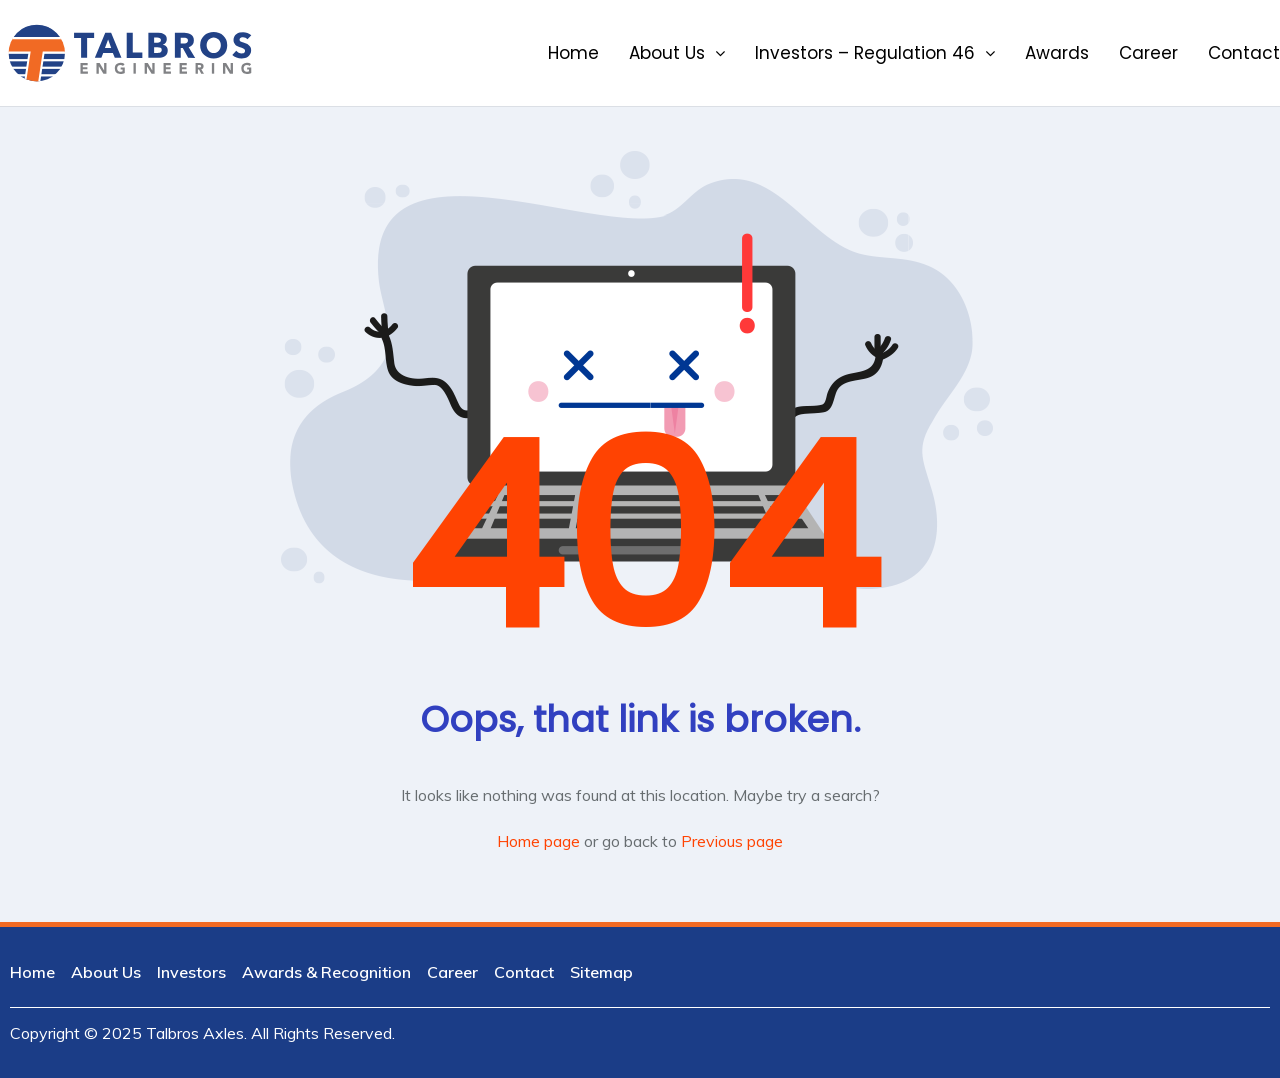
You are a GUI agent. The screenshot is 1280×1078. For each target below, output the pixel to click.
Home (573, 53)
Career (1148, 53)
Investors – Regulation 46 (875, 53)
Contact (1244, 53)
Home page (538, 841)
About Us (677, 53)
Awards (1057, 53)
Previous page (732, 841)
